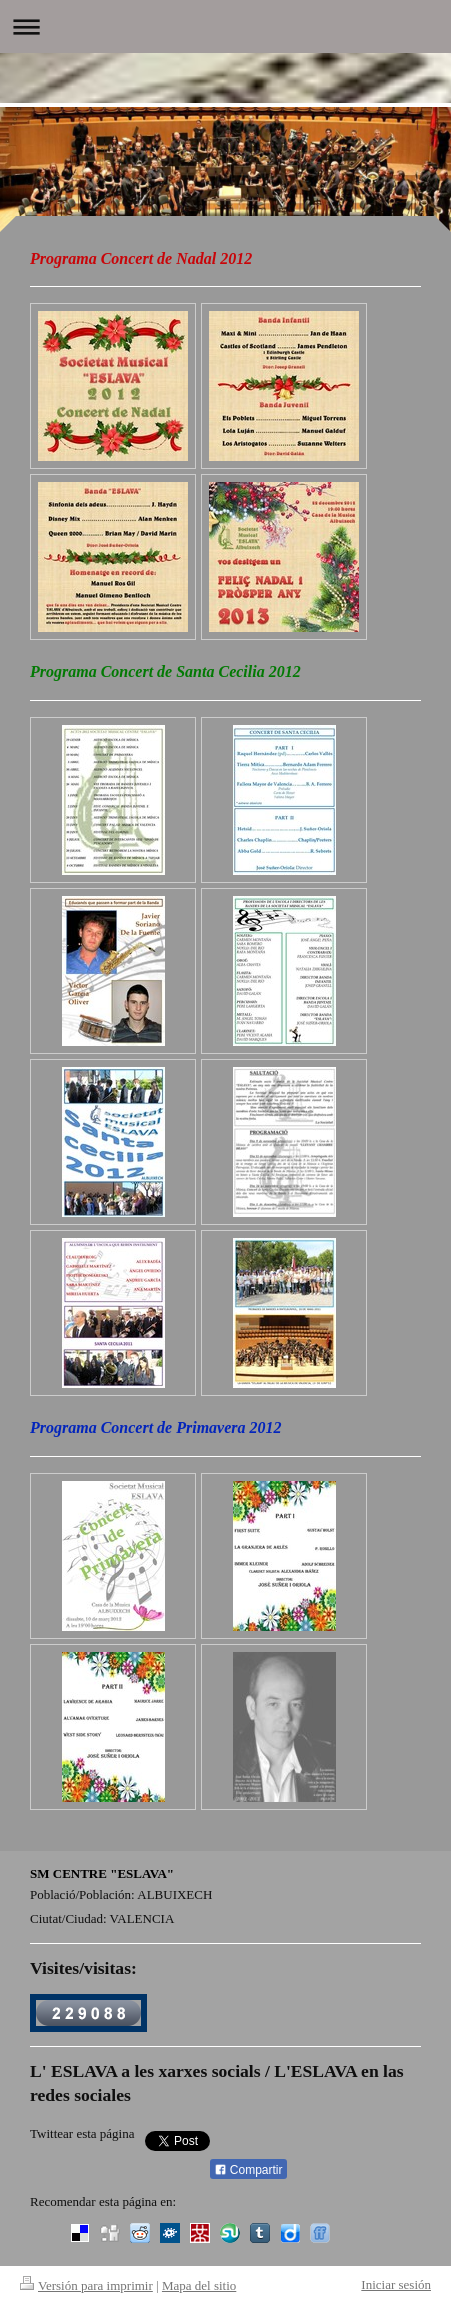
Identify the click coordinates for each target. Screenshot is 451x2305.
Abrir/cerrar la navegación (225, 26)
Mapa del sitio (199, 2285)
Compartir (248, 2170)
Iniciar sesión (396, 2284)
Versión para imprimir (86, 2285)
